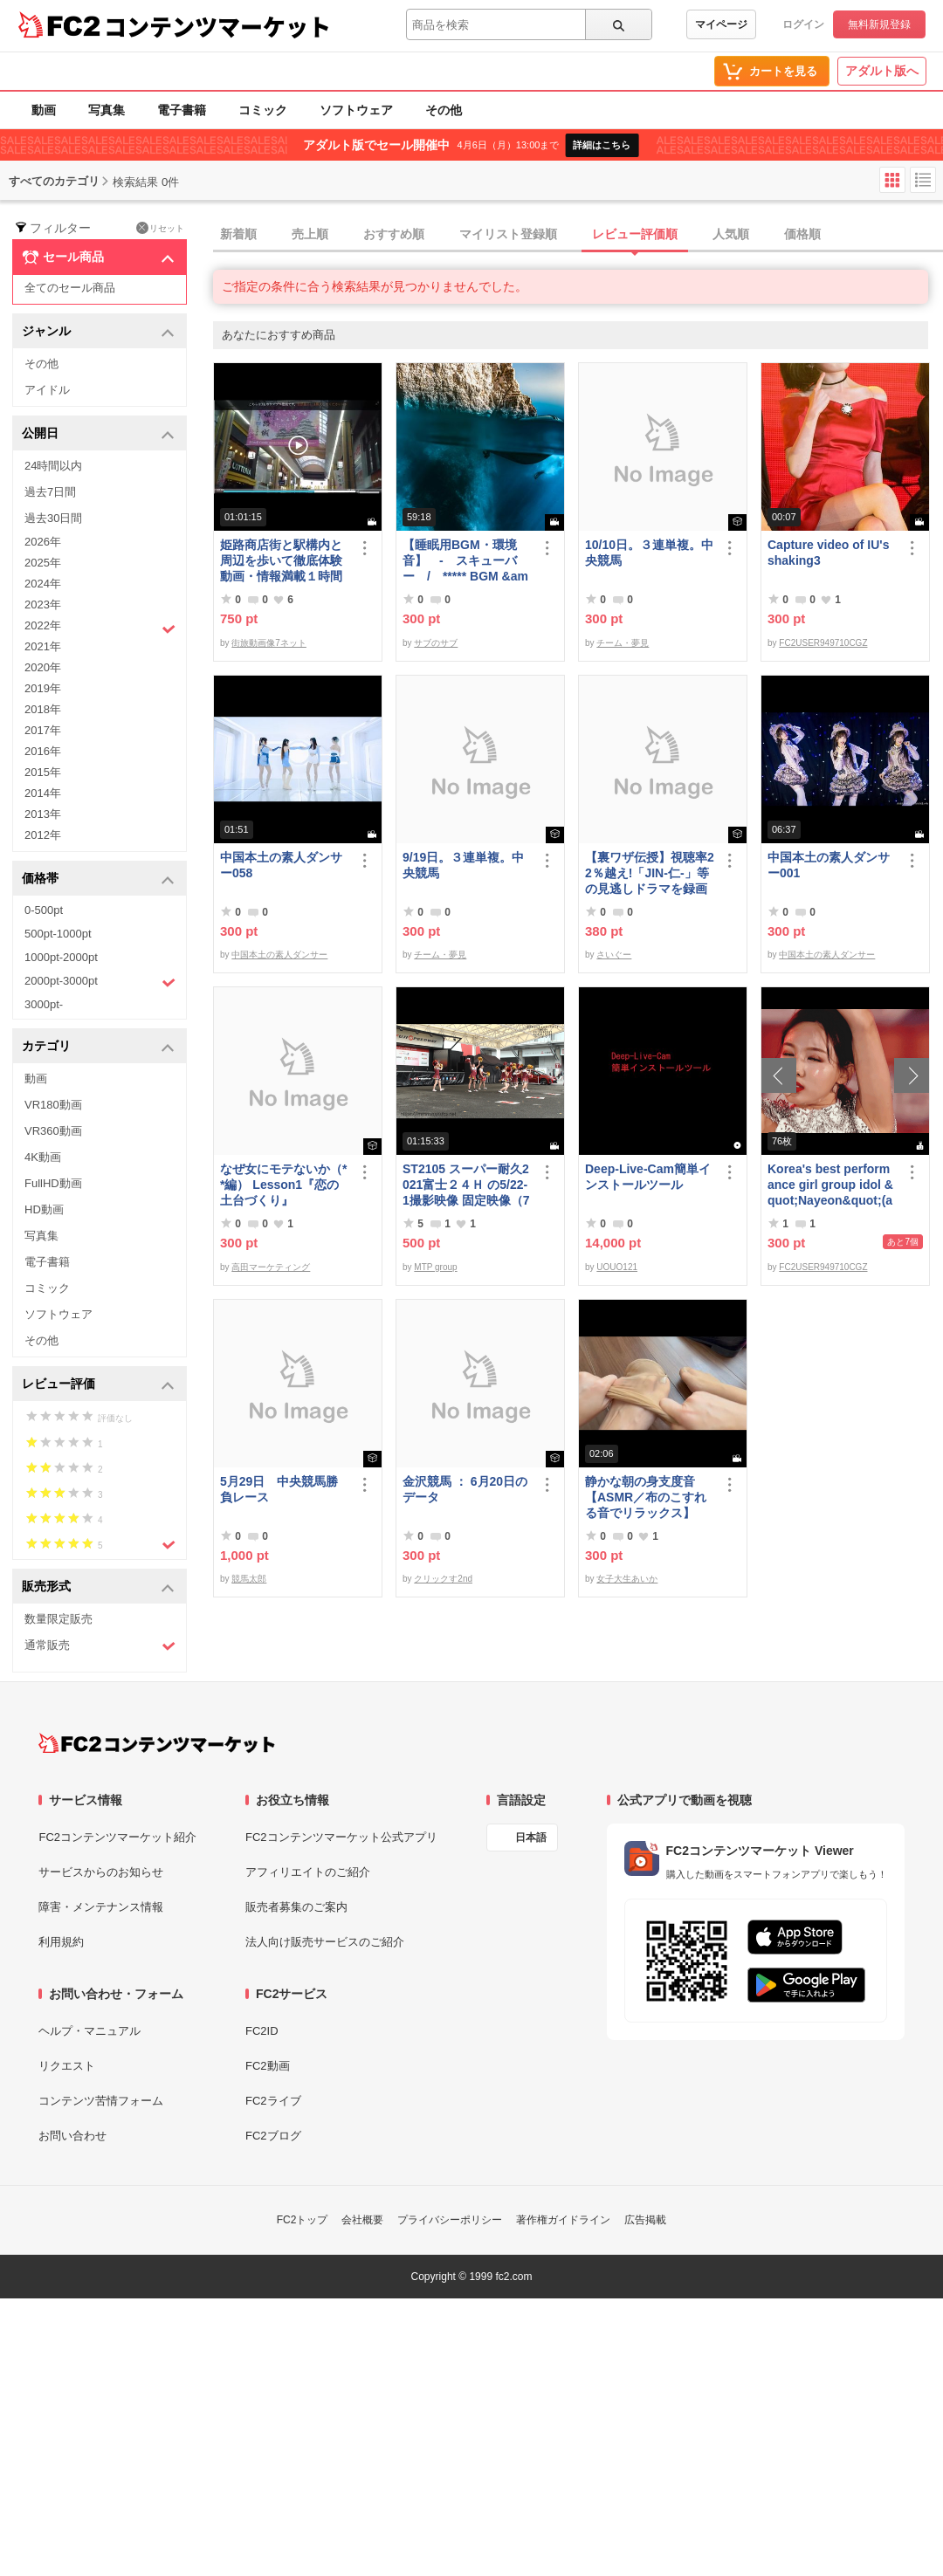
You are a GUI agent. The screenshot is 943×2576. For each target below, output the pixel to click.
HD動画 (44, 1209)
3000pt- (43, 1004)
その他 (443, 110)
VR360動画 (53, 1130)
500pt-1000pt (58, 933)
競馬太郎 (248, 1578)
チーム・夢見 (622, 643)
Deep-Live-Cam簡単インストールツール (648, 1177)
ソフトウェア (356, 110)
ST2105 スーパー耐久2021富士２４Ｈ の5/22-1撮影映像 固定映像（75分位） (466, 1185)
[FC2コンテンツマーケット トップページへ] (156, 1743)
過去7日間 (50, 491)
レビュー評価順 (635, 234)
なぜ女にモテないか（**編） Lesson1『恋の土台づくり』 (283, 1184)
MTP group (435, 1267)
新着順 (238, 234)
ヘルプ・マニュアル (89, 2030)
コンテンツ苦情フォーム (100, 2100)
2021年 (42, 646)
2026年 (42, 541)
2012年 (42, 834)
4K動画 (42, 1157)
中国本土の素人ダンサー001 (828, 865)
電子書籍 (181, 110)
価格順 (802, 234)
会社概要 (362, 2220)
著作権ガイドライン (563, 2220)
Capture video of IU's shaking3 (828, 552)
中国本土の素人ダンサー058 (281, 865)
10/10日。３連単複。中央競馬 (649, 552)
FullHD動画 (53, 1183)
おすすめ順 (393, 234)
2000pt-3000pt (100, 982)
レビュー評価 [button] (98, 1385)
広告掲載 (645, 2220)
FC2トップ (302, 2220)
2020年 (42, 667)
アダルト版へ (882, 71)
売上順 (310, 234)
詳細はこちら (601, 145)
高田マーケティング (270, 1267)
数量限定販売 (58, 1618)
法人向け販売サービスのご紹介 (324, 1941)
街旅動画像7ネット (268, 643)
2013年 (42, 814)
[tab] (578, 234)
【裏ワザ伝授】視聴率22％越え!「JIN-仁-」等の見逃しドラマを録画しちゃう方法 (649, 873)
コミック (262, 110)
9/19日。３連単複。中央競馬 (463, 865)
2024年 (42, 583)
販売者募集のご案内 (296, 1906)
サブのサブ (436, 643)
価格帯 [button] (98, 879)
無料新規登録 (879, 24)
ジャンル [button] (98, 332)
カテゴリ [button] (98, 1047)
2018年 (42, 709)
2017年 (42, 730)
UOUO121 (616, 1267)
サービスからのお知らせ (100, 1872)
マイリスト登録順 (508, 234)
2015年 (42, 772)
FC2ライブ (273, 2100)
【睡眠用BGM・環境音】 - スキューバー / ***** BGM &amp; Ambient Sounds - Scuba (465, 561)
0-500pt (43, 910)
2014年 (42, 793)
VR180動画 (53, 1104)
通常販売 (100, 1645)
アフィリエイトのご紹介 (307, 1872)
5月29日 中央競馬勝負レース (279, 1489)
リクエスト (66, 2065)
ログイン (803, 24)
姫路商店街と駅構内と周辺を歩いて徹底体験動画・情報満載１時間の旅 (281, 561)
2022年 (100, 627)
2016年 (42, 751)
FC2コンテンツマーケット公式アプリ (341, 1837)
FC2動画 (267, 2065)
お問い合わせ (72, 2135)
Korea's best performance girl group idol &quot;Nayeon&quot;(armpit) (830, 1185)
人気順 (730, 234)
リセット (160, 228)
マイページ (721, 24)
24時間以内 (53, 465)
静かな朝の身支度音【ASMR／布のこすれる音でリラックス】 (645, 1497)
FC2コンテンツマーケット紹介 (117, 1837)
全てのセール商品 (69, 287)
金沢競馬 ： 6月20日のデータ (465, 1489)
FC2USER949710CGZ (823, 643)
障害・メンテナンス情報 (100, 1906)
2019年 (42, 688)
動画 (43, 110)
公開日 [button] (98, 434)
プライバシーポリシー (449, 2220)
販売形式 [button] (98, 1587)
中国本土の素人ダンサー (279, 954)
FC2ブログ (273, 2135)
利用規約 (61, 1941)
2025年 (42, 562)
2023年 (42, 604)
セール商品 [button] (98, 257)
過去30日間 (53, 518)
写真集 (106, 110)
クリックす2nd (443, 1578)
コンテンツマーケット (217, 26)
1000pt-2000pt (61, 957)
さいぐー (613, 954)
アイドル (47, 389)
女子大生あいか (626, 1578)
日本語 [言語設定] (531, 1837)
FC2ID (262, 2030)
